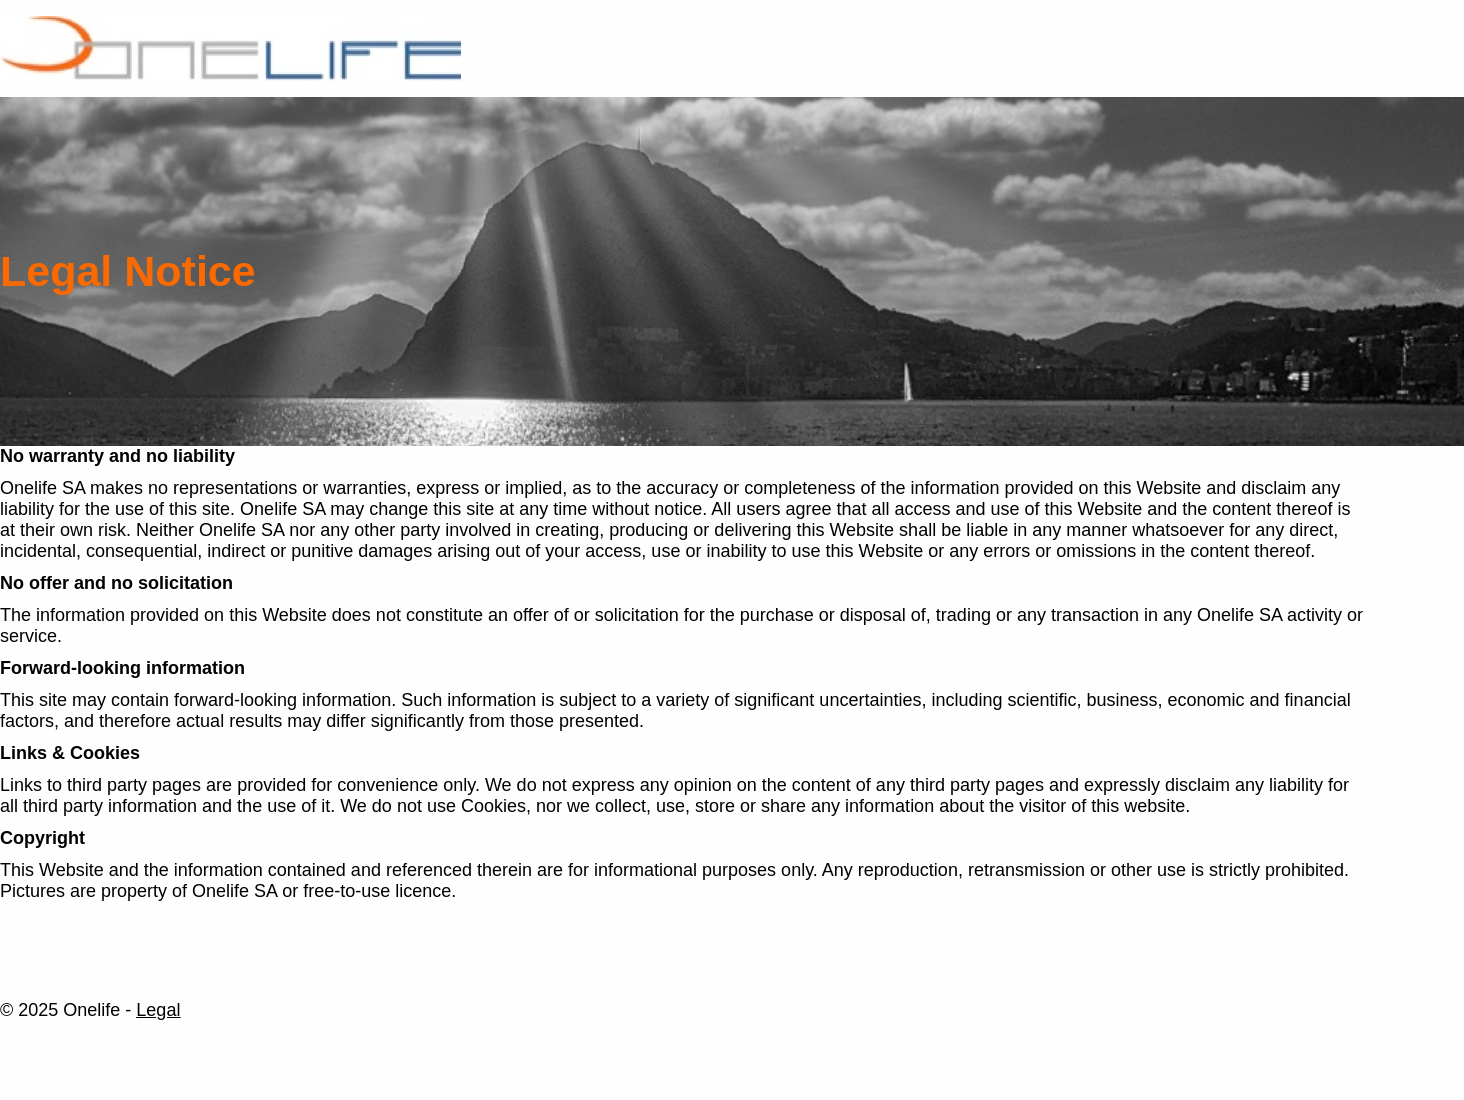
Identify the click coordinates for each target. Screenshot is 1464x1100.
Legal (158, 1010)
